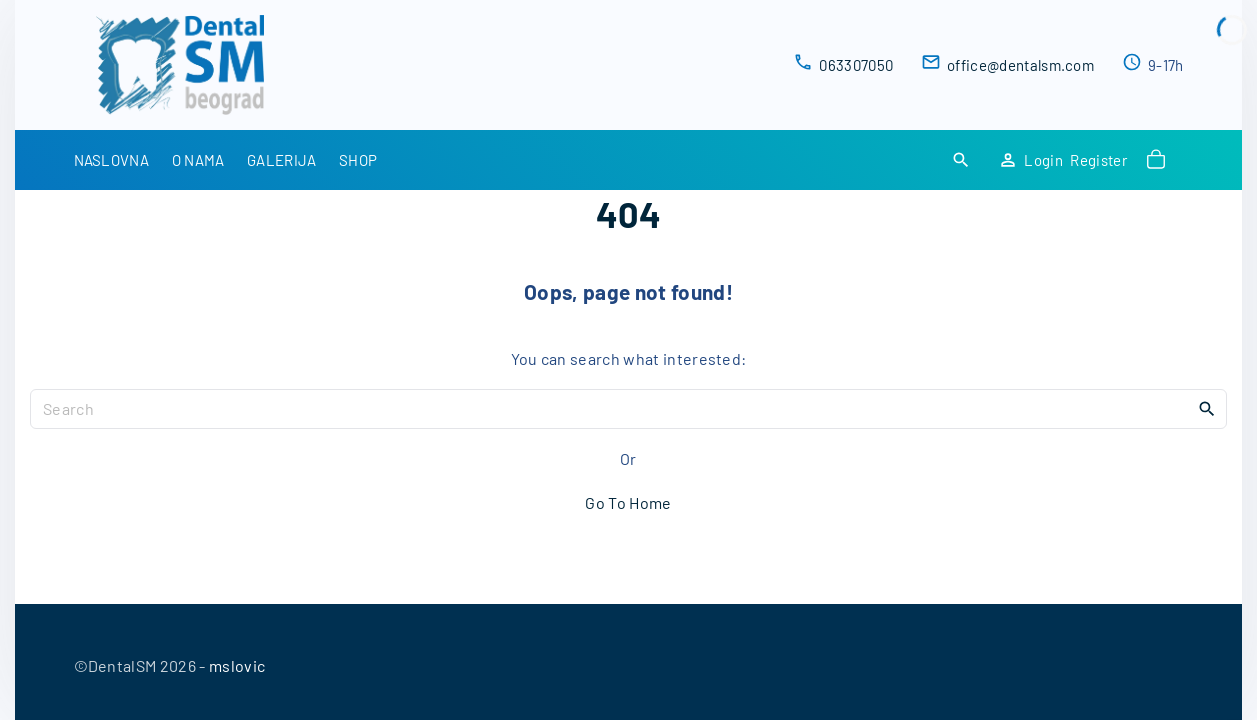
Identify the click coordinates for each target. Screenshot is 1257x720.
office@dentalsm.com (1020, 65)
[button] (1159, 160)
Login (1043, 160)
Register (1098, 160)
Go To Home (628, 502)
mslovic (237, 665)
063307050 (856, 65)
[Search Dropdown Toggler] (961, 160)
